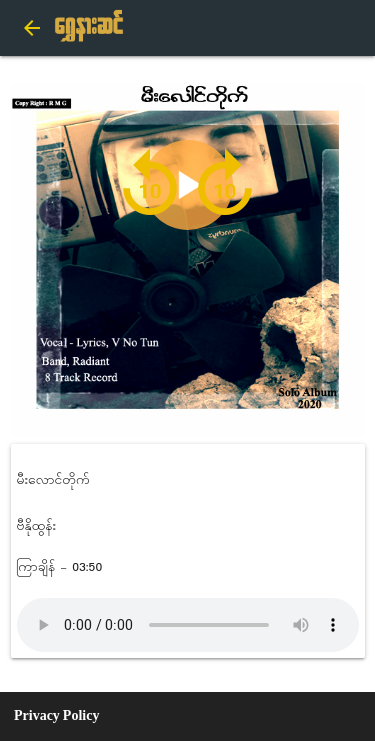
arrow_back (32, 28)
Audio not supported (188, 625)
